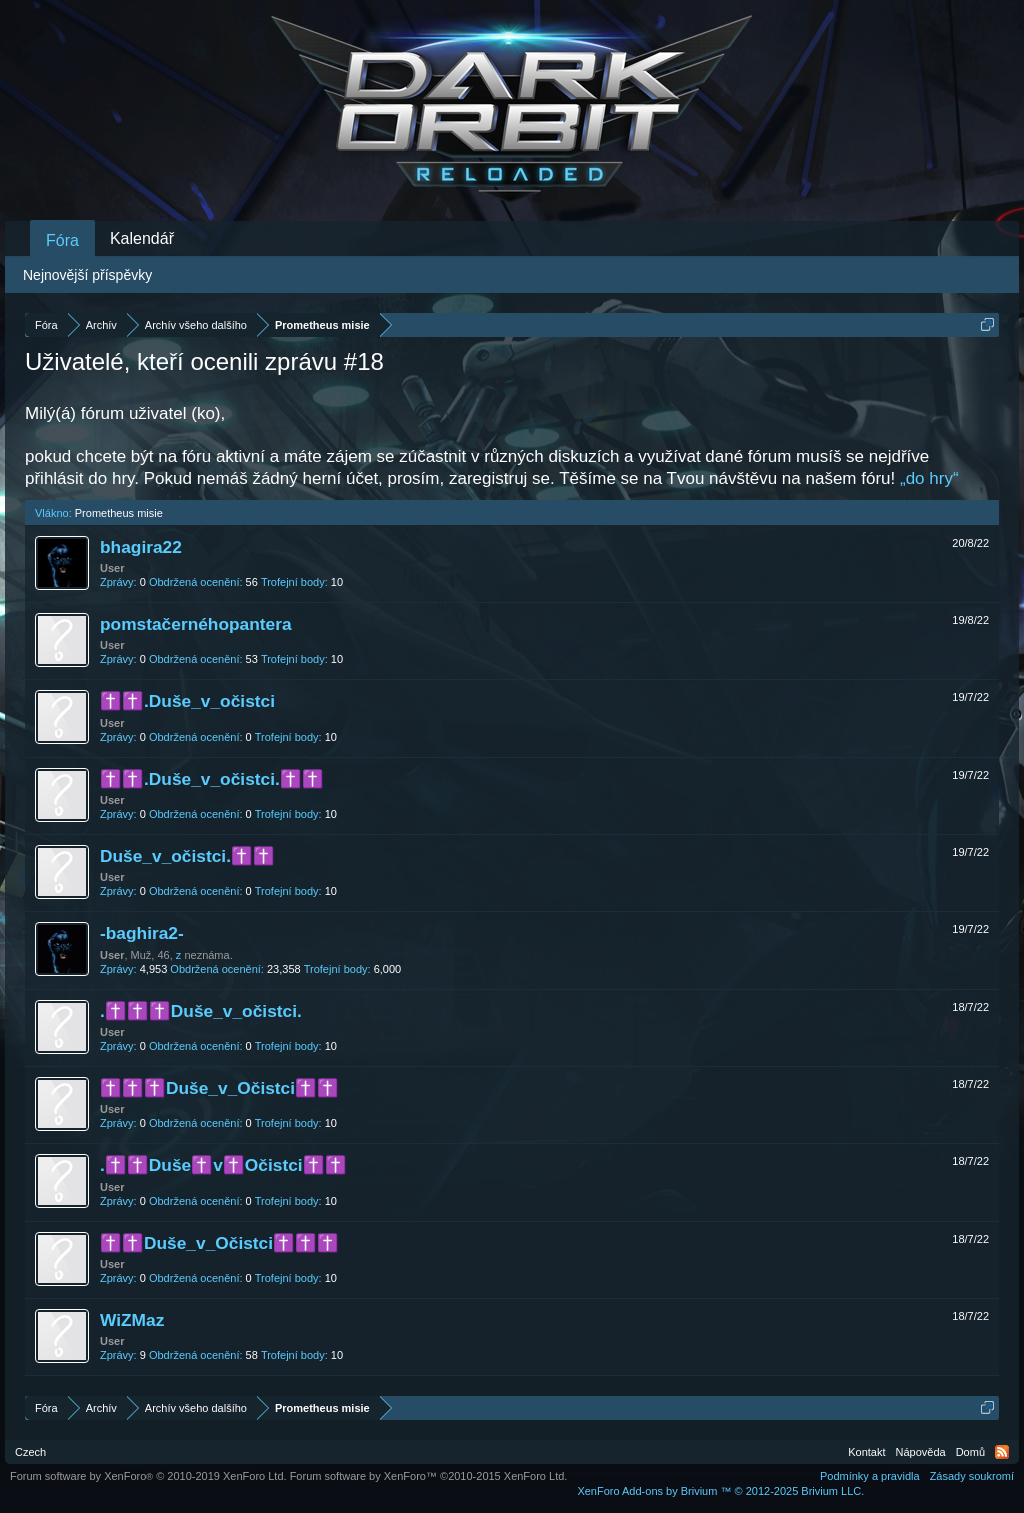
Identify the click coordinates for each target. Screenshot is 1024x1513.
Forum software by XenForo (148, 1476)
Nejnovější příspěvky (87, 275)
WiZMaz (132, 1320)
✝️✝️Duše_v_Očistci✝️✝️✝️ (219, 1243)
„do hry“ (929, 478)
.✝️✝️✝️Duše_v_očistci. (201, 1011)
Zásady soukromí (972, 1476)
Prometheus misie (119, 513)
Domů (970, 1452)
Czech (30, 1452)
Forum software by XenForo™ (429, 1476)
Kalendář (142, 238)
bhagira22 (141, 547)
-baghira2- (142, 933)
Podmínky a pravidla (870, 1476)
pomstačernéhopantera (196, 624)
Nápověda (921, 1452)
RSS (1002, 1452)
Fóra (62, 240)
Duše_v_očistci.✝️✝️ (187, 856)
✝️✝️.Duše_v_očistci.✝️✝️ (212, 779)
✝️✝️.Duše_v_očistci (187, 701)
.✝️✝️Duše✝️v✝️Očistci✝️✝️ (223, 1165)
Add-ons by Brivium (720, 1491)
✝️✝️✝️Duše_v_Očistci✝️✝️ (219, 1088)
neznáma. (208, 955)
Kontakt (866, 1452)
